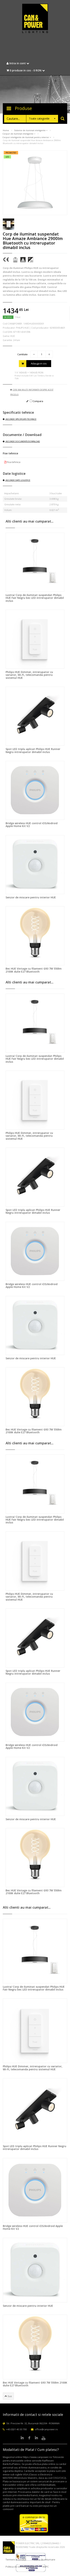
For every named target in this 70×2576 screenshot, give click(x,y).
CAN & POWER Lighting (35, 19)
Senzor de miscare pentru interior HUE (31, 897)
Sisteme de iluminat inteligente (30, 130)
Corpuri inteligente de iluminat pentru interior (26, 137)
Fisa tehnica (12, 462)
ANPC (46, 2566)
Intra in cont (18, 63)
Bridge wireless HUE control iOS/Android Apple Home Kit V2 (31, 824)
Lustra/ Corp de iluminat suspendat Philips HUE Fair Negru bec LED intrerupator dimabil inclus (35, 598)
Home (6, 130)
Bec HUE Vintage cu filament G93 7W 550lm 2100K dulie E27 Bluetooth (34, 970)
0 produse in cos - (26, 70)
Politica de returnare (43, 2559)
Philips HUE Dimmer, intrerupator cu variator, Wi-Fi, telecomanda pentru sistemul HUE (29, 675)
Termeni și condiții (16, 2559)
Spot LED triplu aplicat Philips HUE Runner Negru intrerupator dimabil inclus (33, 750)
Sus (8, 2396)
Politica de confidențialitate (21, 2566)
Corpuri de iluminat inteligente (18, 133)
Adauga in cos (33, 363)
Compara (36, 401)
